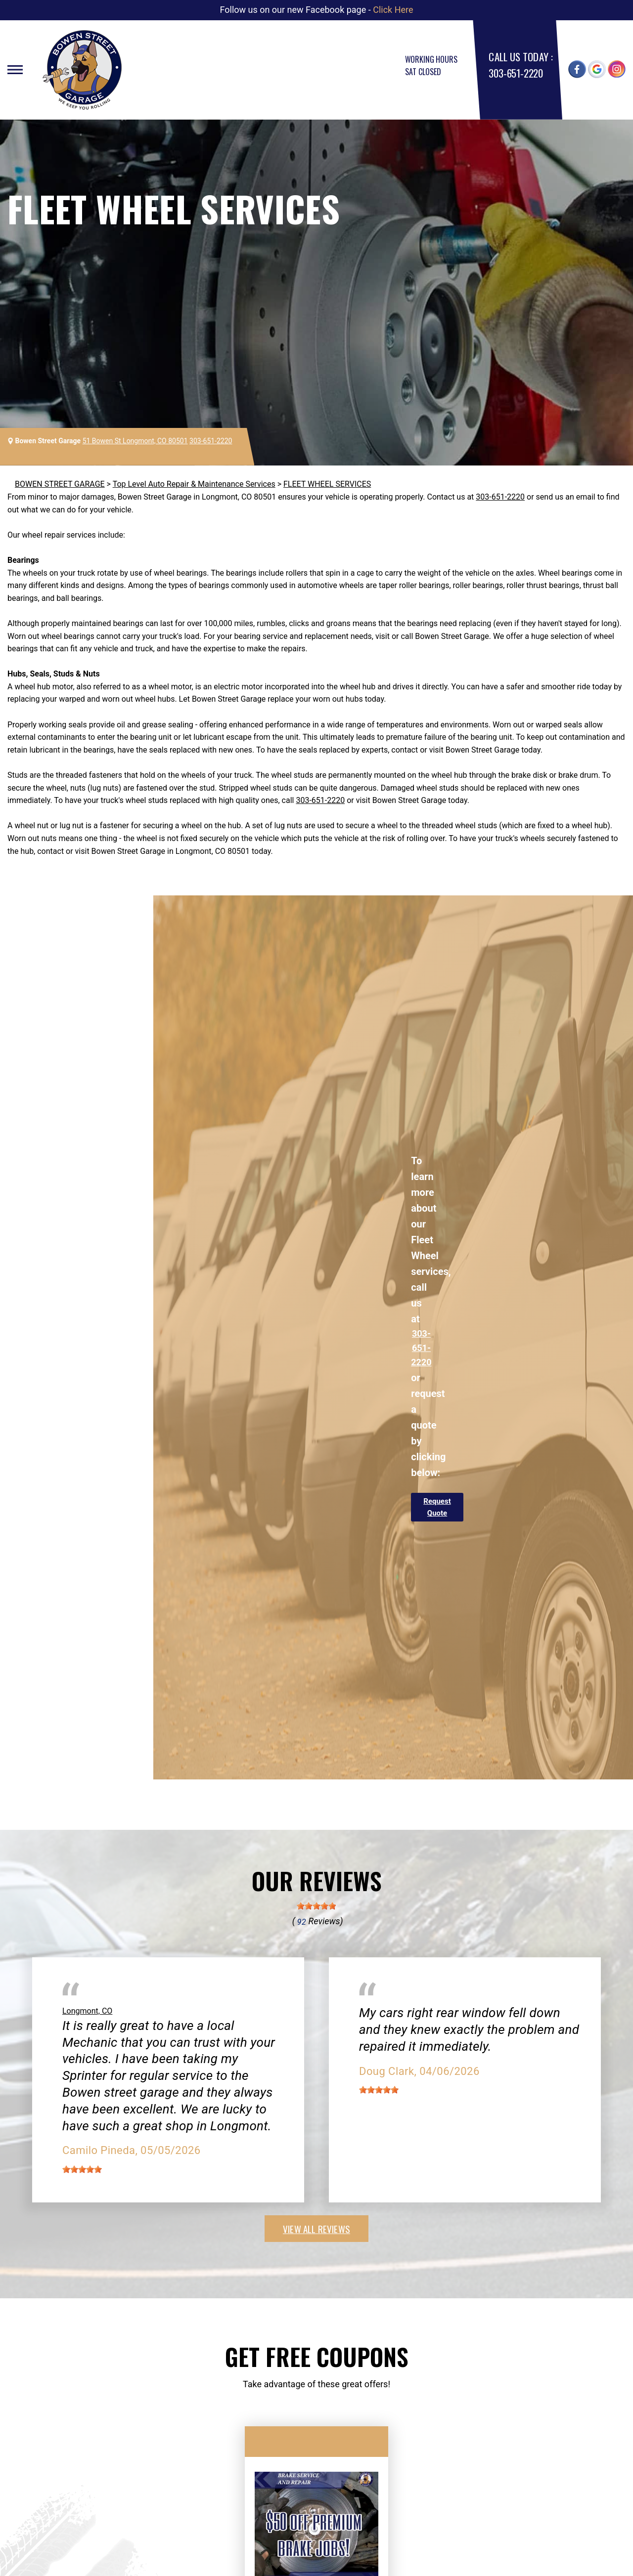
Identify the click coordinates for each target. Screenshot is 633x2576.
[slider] (316, 1906)
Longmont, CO (87, 2011)
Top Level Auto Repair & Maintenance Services (194, 484)
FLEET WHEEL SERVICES (327, 484)
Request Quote (437, 1507)
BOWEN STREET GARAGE (60, 484)
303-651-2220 (516, 73)
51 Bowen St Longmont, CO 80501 (135, 441)
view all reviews (316, 2229)
